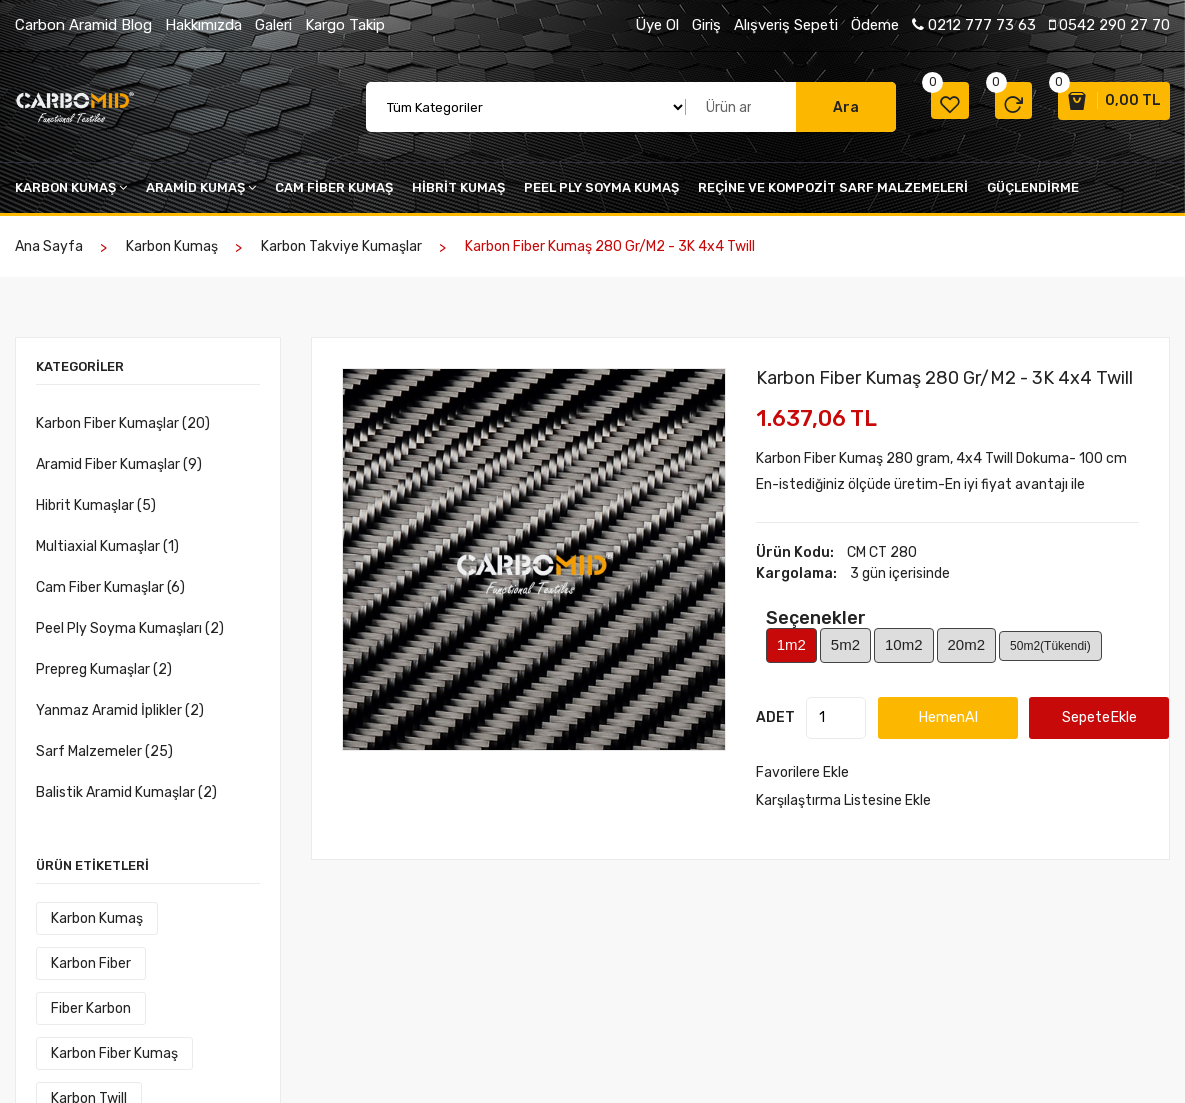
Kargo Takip (345, 25)
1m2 (791, 645)
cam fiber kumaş (334, 188)
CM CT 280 (882, 553)
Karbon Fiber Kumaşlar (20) (123, 424)
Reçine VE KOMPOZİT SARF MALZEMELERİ (833, 188)
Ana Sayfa (49, 247)
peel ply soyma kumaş (601, 188)
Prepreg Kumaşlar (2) (104, 670)
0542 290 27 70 (1109, 25)
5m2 (845, 645)
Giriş (706, 25)
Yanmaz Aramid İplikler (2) (120, 711)
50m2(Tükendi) (1050, 647)
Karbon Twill (85, 1054)
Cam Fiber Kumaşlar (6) (110, 588)
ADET (775, 718)
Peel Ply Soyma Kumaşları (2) (130, 629)
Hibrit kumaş (458, 188)
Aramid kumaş (201, 188)
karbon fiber (87, 964)
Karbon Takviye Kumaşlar (341, 247)
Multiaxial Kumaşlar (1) (107, 547)
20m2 (967, 645)
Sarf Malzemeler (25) (104, 752)
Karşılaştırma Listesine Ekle (843, 800)
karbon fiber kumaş (110, 1009)
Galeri (273, 25)
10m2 (904, 645)
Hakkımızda (203, 25)
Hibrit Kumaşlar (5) (96, 506)
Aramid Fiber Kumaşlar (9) (119, 465)
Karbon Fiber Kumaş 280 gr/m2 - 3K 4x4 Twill (944, 379)
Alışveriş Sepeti (786, 25)
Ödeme (875, 25)
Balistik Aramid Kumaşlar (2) (126, 793)
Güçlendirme (1033, 188)
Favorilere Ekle (802, 772)
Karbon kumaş (71, 188)
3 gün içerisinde (900, 574)
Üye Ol (657, 25)
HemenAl (960, 717)
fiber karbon (194, 964)
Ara (819, 107)
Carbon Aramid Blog (83, 25)
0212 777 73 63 (974, 25)
